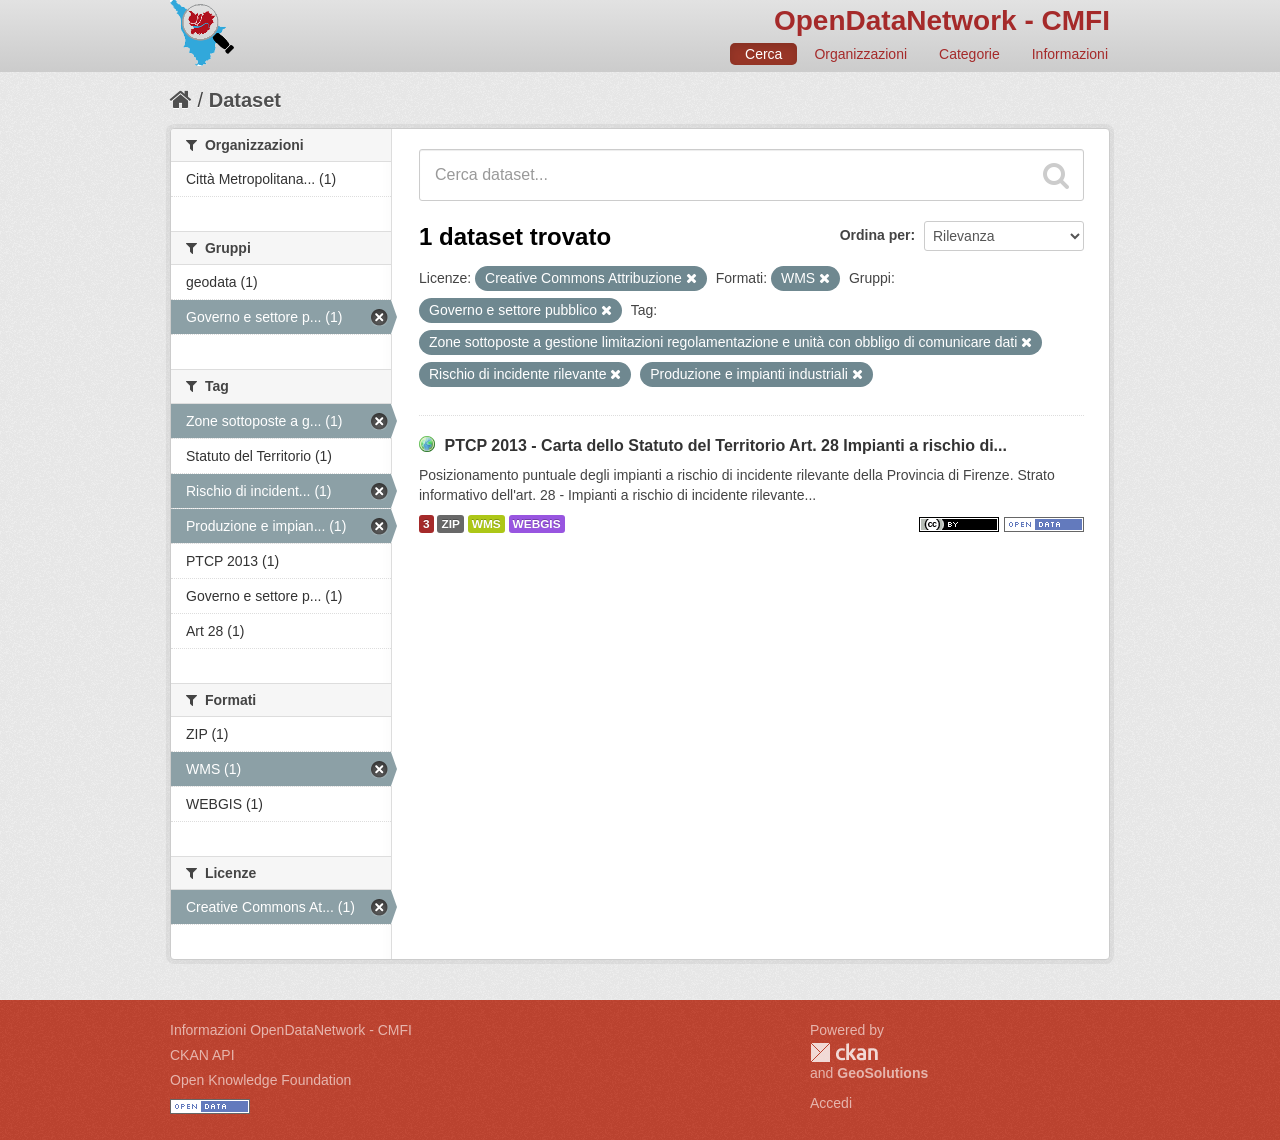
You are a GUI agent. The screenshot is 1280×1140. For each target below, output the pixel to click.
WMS (486, 524)
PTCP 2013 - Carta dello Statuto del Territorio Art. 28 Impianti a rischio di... (725, 445)
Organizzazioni (860, 54)
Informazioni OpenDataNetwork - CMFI (291, 1030)
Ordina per (875, 235)
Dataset (245, 100)
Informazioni (1070, 54)
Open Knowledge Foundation (260, 1080)
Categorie (969, 54)
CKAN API (202, 1055)
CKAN (844, 1052)
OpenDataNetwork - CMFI (942, 20)
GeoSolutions (882, 1073)
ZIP (450, 524)
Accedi (831, 1103)
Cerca (763, 54)
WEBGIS (537, 524)
